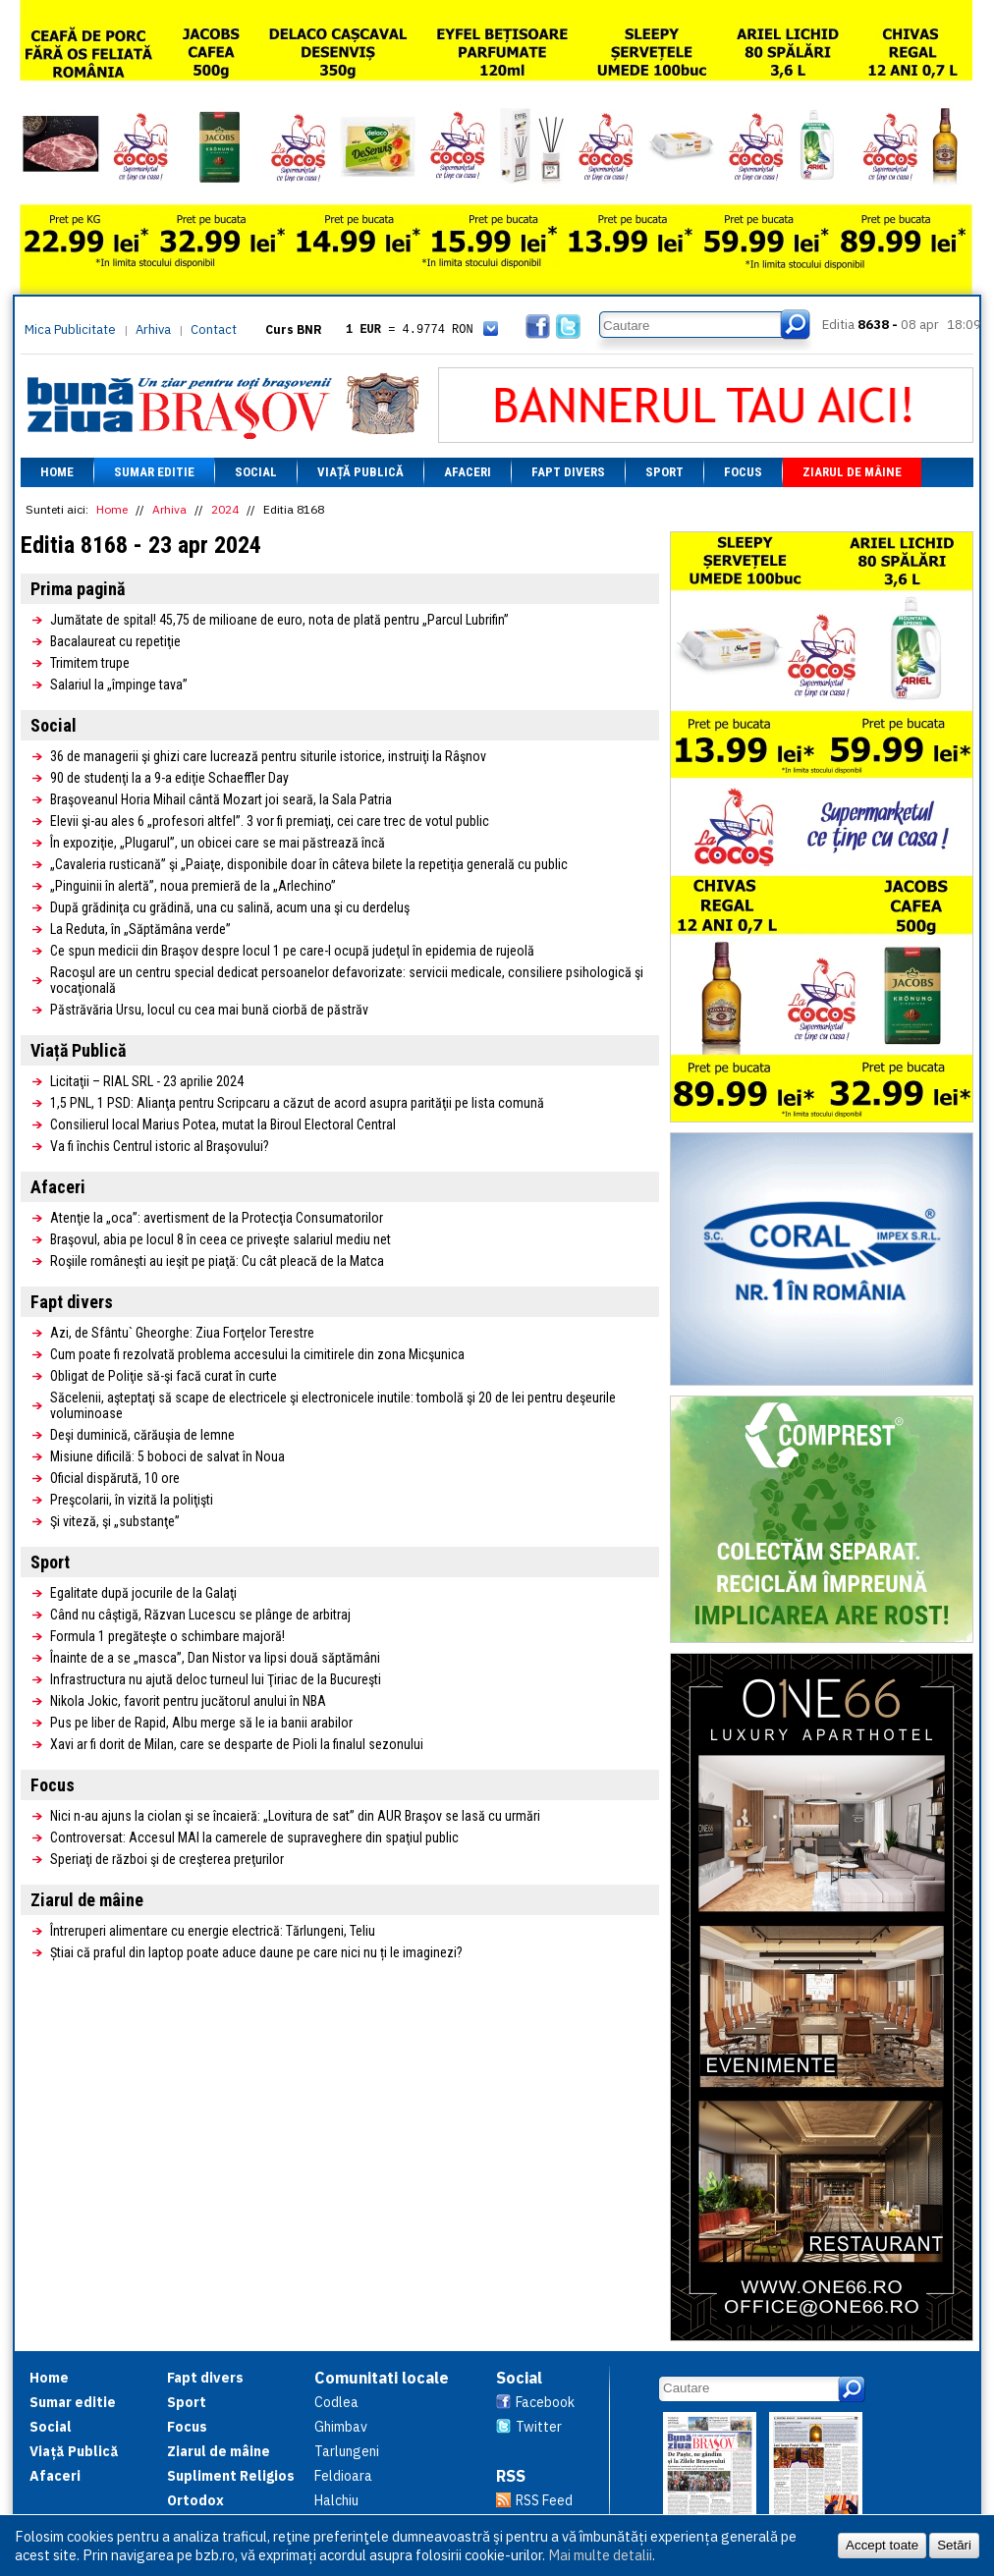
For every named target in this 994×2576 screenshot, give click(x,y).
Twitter (539, 2427)
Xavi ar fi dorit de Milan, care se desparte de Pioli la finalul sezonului (236, 1744)
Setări (954, 2545)
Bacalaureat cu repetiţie (115, 641)
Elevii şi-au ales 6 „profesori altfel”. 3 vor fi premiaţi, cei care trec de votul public (269, 821)
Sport (664, 472)
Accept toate (882, 2545)
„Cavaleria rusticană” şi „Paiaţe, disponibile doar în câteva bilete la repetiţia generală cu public (309, 864)
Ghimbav (340, 2427)
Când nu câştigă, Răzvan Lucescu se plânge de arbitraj (200, 1614)
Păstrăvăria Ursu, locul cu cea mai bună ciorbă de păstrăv (209, 1009)
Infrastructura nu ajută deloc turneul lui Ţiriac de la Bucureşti (215, 1679)
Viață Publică (360, 472)
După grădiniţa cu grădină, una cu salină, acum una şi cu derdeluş (230, 907)
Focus (743, 472)
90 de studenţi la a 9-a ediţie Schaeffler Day (169, 778)
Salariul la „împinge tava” (119, 684)
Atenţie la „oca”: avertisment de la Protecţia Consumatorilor (216, 1218)
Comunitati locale (381, 2377)
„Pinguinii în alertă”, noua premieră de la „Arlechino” (193, 886)
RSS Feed (544, 2500)
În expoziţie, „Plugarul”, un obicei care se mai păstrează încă (217, 842)
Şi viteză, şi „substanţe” (115, 1521)
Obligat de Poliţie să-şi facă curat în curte (163, 1376)
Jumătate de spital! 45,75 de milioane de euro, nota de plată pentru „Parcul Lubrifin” (279, 620)
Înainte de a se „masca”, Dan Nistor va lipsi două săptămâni (215, 1658)
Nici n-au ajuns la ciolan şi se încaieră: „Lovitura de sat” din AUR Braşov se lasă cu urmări (295, 1816)
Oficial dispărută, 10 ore (115, 1478)
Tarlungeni (346, 2451)
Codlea (336, 2402)
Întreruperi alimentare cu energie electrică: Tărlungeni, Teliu (212, 1931)
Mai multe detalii (600, 2555)
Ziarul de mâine (852, 472)
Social (256, 472)
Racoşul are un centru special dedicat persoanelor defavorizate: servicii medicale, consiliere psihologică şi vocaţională (346, 980)
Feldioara (343, 2476)
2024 (225, 509)
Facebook (545, 2402)
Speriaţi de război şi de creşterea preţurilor (167, 1859)
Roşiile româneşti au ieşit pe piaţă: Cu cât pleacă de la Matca (217, 1261)
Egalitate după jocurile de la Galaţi (143, 1593)
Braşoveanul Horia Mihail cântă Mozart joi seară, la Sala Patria (221, 799)
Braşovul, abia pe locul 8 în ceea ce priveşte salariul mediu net (220, 1239)
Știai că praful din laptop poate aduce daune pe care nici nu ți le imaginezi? (256, 1952)
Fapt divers (568, 472)
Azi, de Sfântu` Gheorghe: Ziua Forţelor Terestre (182, 1333)
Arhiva (153, 329)
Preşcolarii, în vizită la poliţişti (131, 1499)
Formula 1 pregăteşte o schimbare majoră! (167, 1636)
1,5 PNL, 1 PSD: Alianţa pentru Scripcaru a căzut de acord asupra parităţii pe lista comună (297, 1103)
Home (57, 472)
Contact (214, 329)
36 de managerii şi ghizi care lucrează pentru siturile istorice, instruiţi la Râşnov (268, 756)
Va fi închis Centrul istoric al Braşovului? (159, 1146)
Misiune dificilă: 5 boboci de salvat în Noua (167, 1456)
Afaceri (467, 472)
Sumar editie (154, 472)
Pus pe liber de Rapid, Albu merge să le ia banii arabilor (201, 1722)
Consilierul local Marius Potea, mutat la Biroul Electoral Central (223, 1124)
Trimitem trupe (90, 663)
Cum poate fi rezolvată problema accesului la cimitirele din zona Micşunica (257, 1354)
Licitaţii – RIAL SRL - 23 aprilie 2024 (147, 1081)
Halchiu (336, 2500)
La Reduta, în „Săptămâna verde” (140, 929)
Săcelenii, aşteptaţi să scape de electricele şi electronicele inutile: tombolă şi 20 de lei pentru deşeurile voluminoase (333, 1405)
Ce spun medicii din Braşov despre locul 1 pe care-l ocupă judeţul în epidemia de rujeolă (292, 951)
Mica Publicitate (70, 329)
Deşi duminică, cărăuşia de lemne (142, 1435)
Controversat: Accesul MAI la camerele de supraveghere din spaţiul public (254, 1837)
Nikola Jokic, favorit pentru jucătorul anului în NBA (188, 1701)
